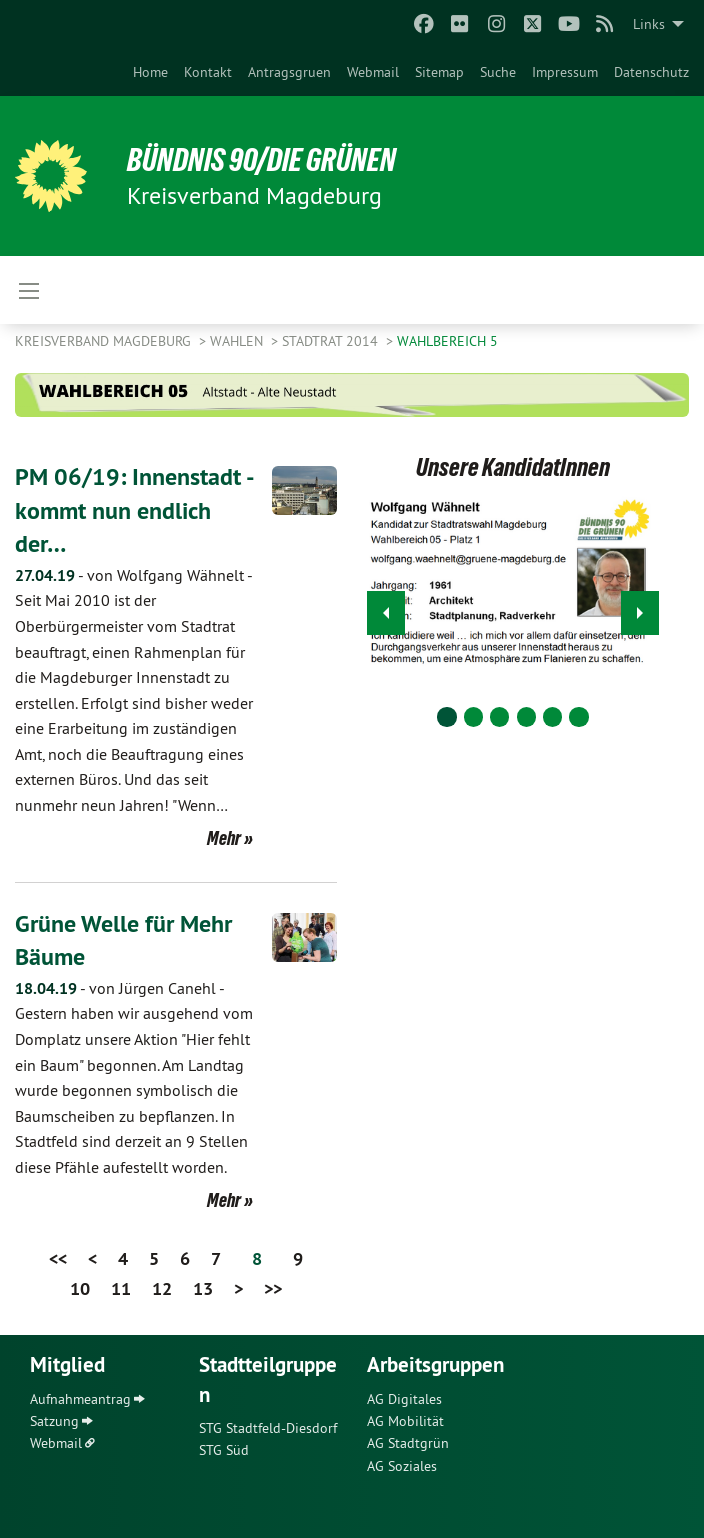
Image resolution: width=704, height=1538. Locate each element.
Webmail (373, 72)
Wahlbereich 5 (447, 341)
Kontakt (208, 72)
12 (162, 1288)
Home (150, 72)
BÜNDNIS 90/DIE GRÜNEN (261, 160)
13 (203, 1288)
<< (58, 1258)
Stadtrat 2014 (332, 341)
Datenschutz (651, 72)
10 (80, 1288)
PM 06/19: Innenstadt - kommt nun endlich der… (134, 510)
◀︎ (386, 607)
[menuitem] (150, 72)
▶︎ (640, 607)
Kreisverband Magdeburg (105, 341)
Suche (498, 72)
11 (121, 1288)
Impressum (565, 72)
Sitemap (439, 72)
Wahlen (238, 341)
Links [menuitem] (649, 24)
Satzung (54, 1421)
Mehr (224, 838)
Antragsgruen (289, 72)
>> (273, 1288)
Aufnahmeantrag (80, 1399)
